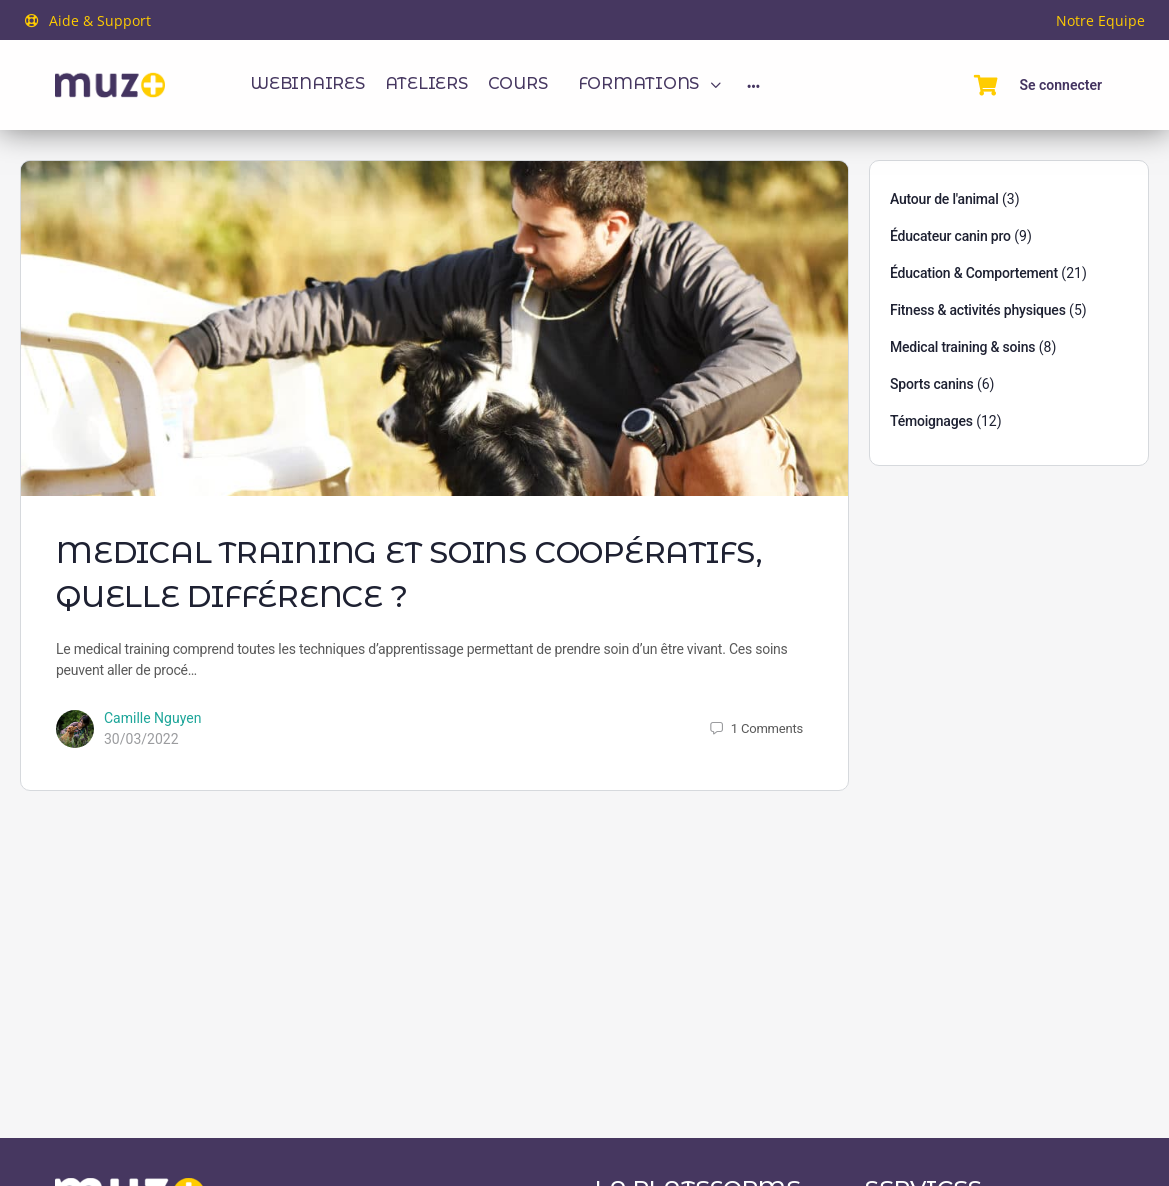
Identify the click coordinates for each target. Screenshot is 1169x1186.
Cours (518, 83)
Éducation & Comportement (974, 273)
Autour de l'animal (944, 199)
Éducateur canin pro (950, 236)
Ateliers (426, 83)
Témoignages (931, 421)
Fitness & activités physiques (978, 310)
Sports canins (931, 384)
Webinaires (307, 83)
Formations (639, 83)
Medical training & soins (962, 347)
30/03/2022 (141, 739)
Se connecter (1060, 85)
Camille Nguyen (152, 718)
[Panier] (985, 85)
